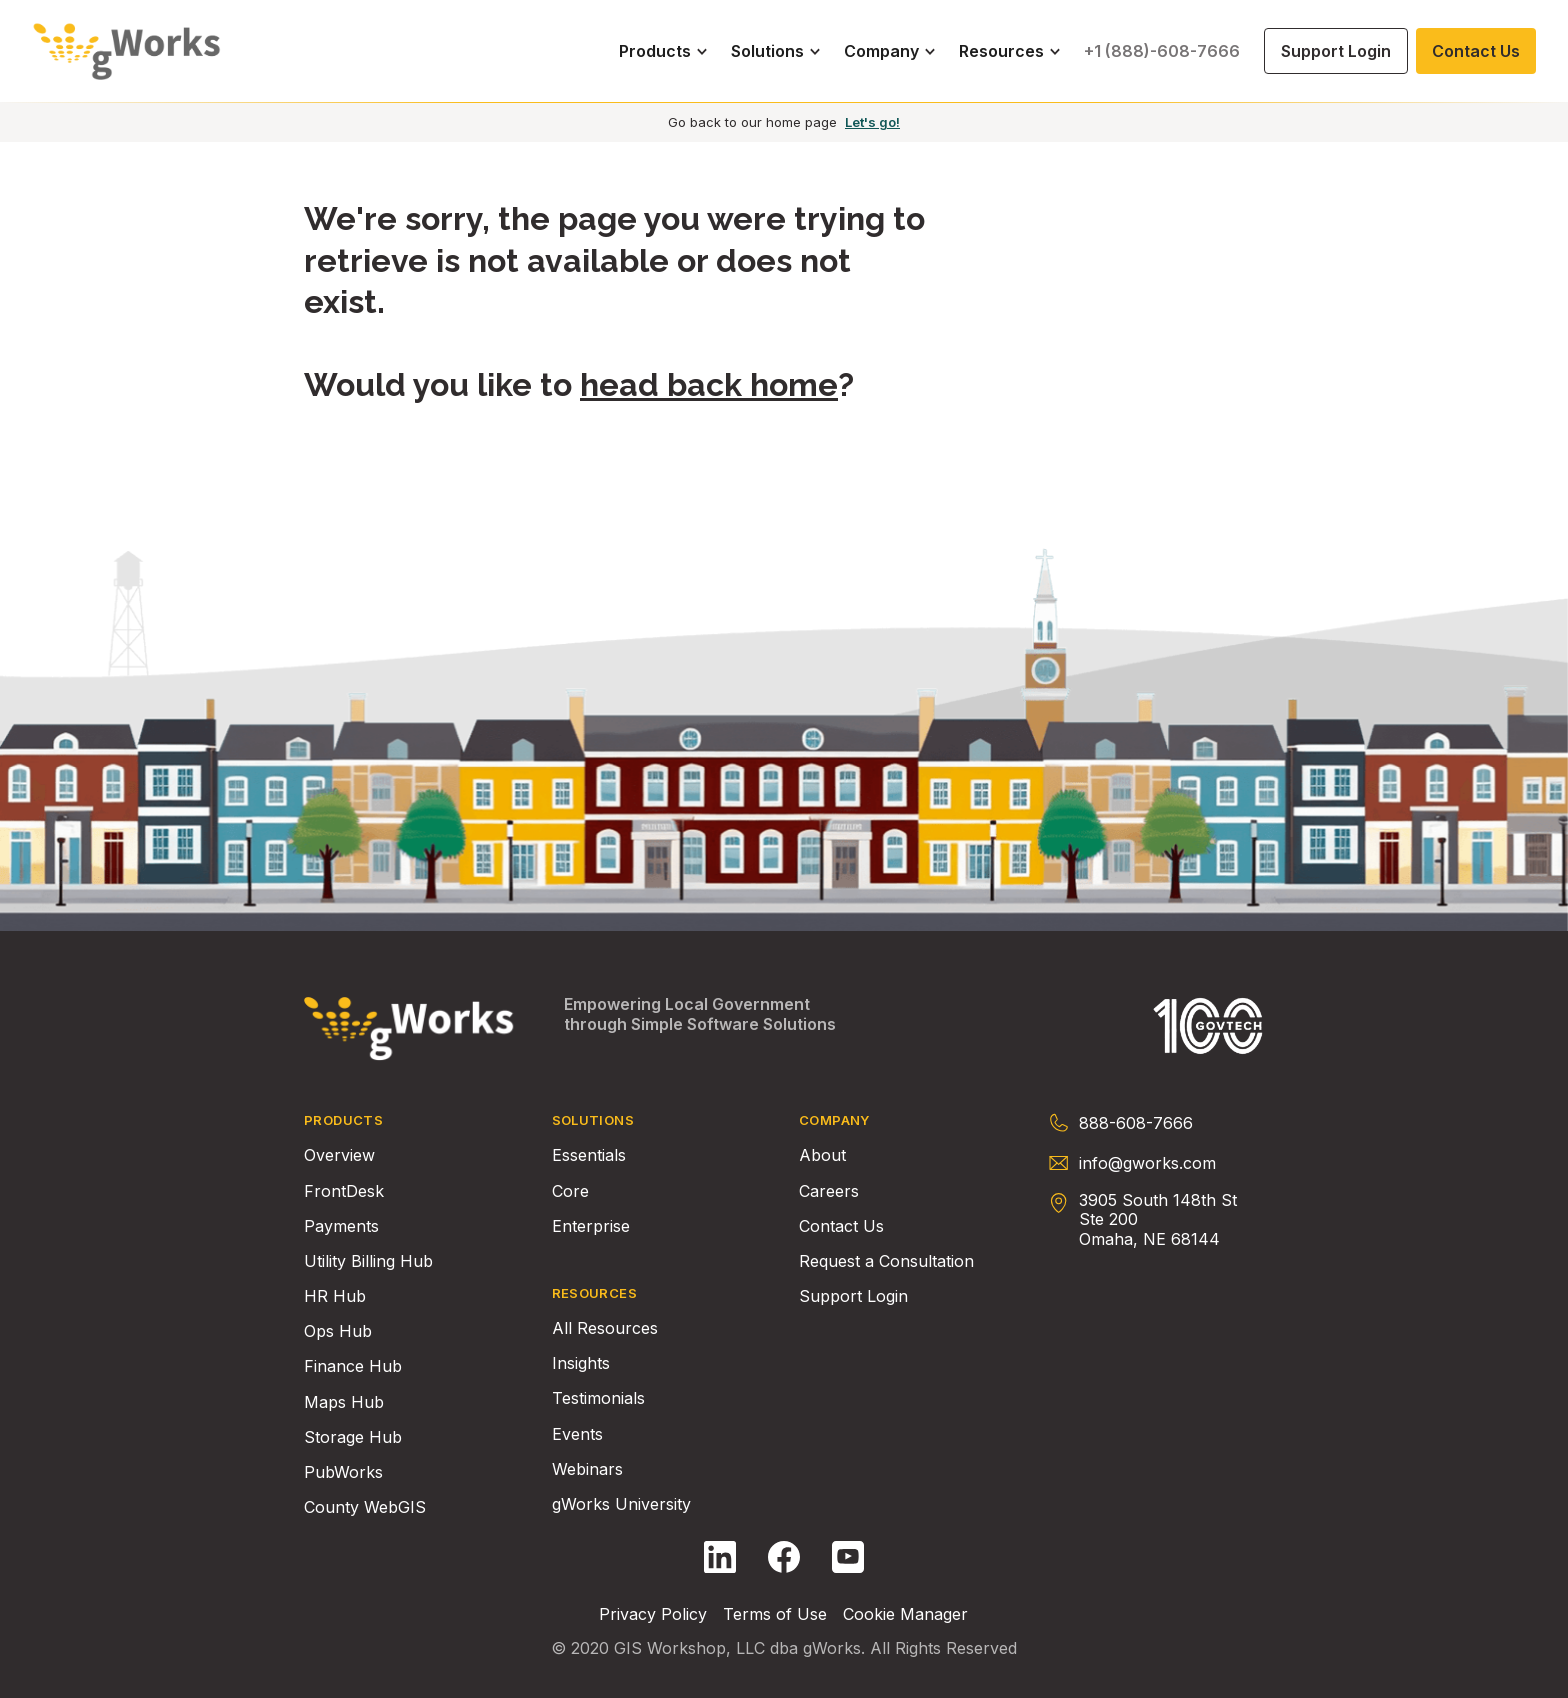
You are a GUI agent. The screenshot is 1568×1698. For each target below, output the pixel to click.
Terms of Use (775, 1614)
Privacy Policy (653, 1614)
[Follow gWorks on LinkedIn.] (720, 1557)
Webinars (587, 1469)
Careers (829, 1191)
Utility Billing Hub (368, 1261)
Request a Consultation (886, 1261)
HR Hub (335, 1296)
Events (577, 1434)
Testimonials (598, 1398)
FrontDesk (344, 1191)
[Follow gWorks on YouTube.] (848, 1557)
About (822, 1155)
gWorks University (621, 1504)
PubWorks (343, 1472)
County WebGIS (365, 1507)
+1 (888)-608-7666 (1162, 51)
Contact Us (841, 1226)
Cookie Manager (905, 1614)
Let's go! (872, 122)
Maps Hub (344, 1402)
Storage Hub (353, 1437)
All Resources (605, 1328)
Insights (581, 1363)
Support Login (853, 1296)
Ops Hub (338, 1331)
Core (570, 1191)
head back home (709, 384)
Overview (339, 1155)
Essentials (589, 1155)
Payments (341, 1226)
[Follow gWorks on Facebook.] (784, 1557)
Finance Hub (353, 1366)
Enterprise (591, 1226)
